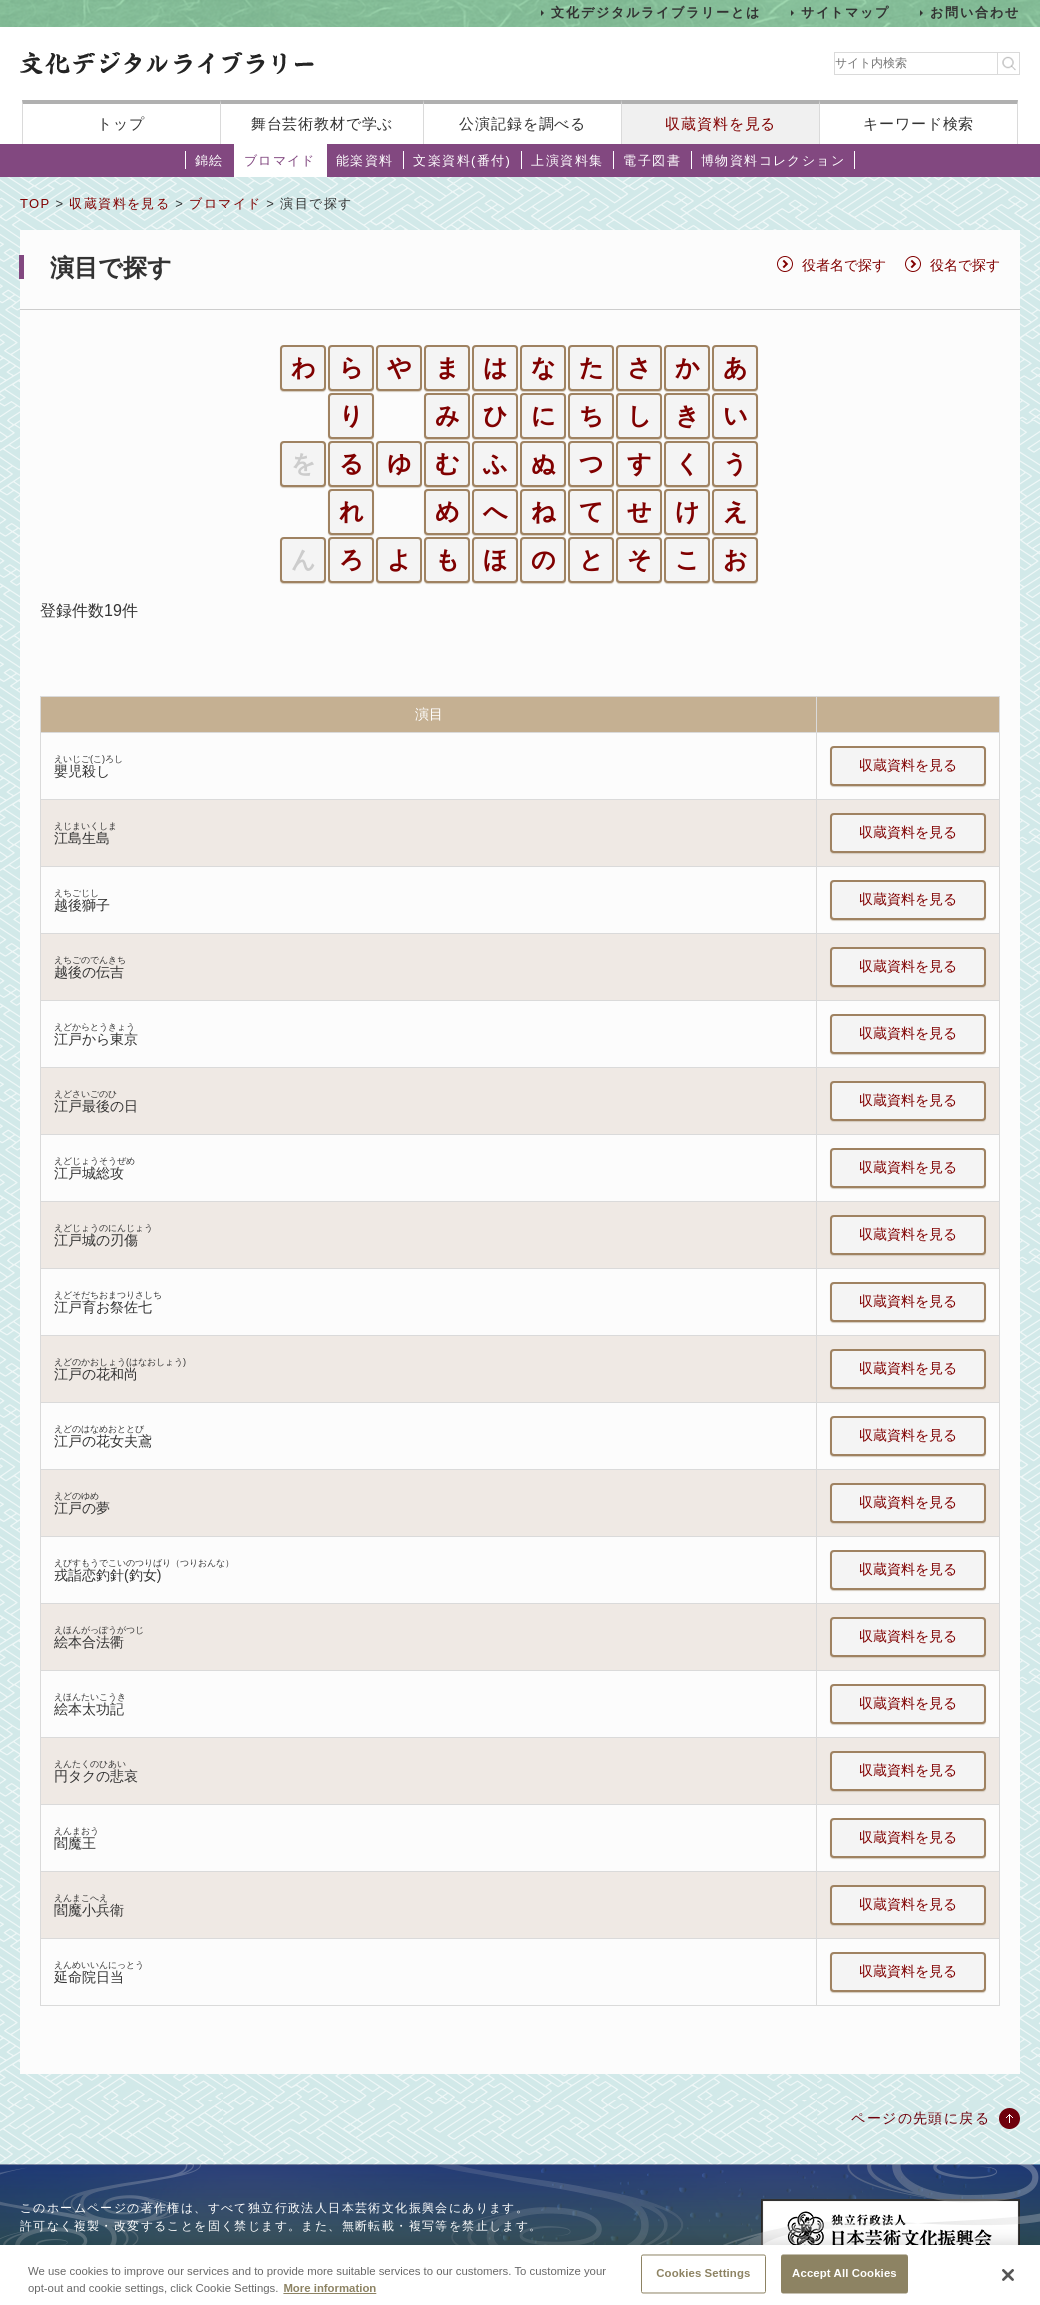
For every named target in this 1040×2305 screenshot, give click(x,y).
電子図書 (652, 160)
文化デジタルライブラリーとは (655, 12)
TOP (35, 203)
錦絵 (209, 160)
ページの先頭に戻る (920, 2118)
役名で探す (965, 265)
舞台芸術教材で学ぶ (322, 123)
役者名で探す (844, 265)
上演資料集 (567, 160)
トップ (121, 123)
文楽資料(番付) (462, 160)
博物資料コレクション (773, 160)
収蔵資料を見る (720, 123)
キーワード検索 (918, 123)
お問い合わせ (975, 12)
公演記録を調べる (522, 123)
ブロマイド (280, 160)
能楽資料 (365, 160)
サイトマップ (846, 12)
